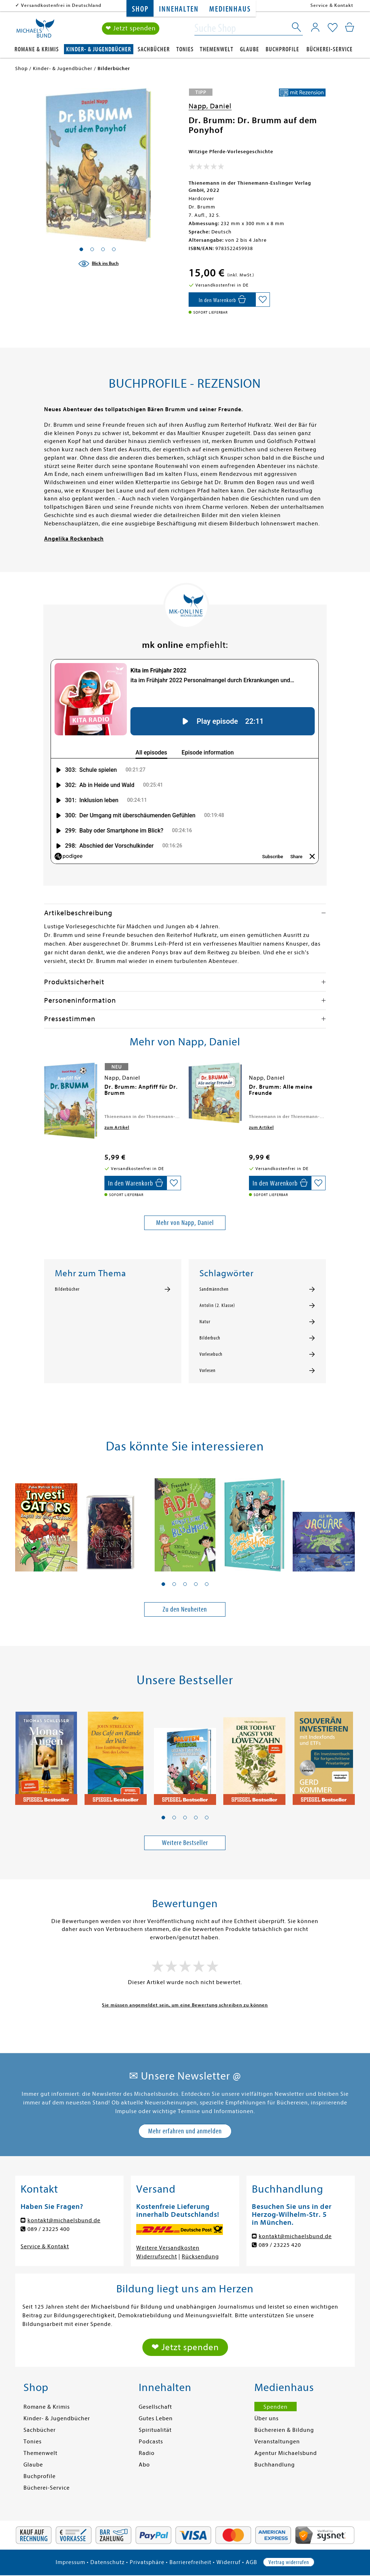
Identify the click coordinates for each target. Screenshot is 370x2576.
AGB (251, 2562)
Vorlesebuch (211, 1354)
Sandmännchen (214, 1289)
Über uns (266, 2418)
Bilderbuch (209, 1338)
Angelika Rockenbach (74, 539)
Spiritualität (155, 2430)
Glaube (249, 49)
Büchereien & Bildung (284, 2430)
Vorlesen (207, 1370)
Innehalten (178, 9)
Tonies (185, 49)
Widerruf (228, 2562)
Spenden (275, 2407)
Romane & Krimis (36, 49)
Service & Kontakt (331, 5)
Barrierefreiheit (190, 2562)
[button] (163, 1584)
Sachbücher (154, 49)
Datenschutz (107, 2562)
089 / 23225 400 (48, 2229)
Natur (204, 1322)
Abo (144, 2464)
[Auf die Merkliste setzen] (262, 299)
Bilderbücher (67, 1289)
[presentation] (46, 1090)
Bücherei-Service (329, 49)
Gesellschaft (155, 2407)
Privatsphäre (147, 2562)
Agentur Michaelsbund (285, 2453)
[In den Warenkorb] (222, 299)
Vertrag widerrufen (288, 2562)
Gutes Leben (156, 2418)
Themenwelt (216, 49)
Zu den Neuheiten (185, 1609)
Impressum (70, 2562)
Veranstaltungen (277, 2441)
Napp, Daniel (210, 106)
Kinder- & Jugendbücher (98, 49)
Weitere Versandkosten (167, 2248)
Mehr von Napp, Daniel (185, 1222)
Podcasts (151, 2441)
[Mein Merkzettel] (332, 27)
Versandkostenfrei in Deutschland (61, 5)
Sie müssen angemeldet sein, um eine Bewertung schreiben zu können (185, 2005)
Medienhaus (229, 9)
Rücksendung (200, 2256)
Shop (140, 9)
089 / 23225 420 (280, 2245)
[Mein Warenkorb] (349, 27)
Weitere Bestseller (185, 1843)
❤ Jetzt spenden (131, 28)
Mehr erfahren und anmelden (185, 2131)
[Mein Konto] (315, 27)
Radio (147, 2453)
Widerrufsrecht (156, 2256)
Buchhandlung (274, 2464)
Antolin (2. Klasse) (217, 1305)
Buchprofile (282, 49)
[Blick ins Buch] (98, 263)
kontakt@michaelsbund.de (63, 2220)
